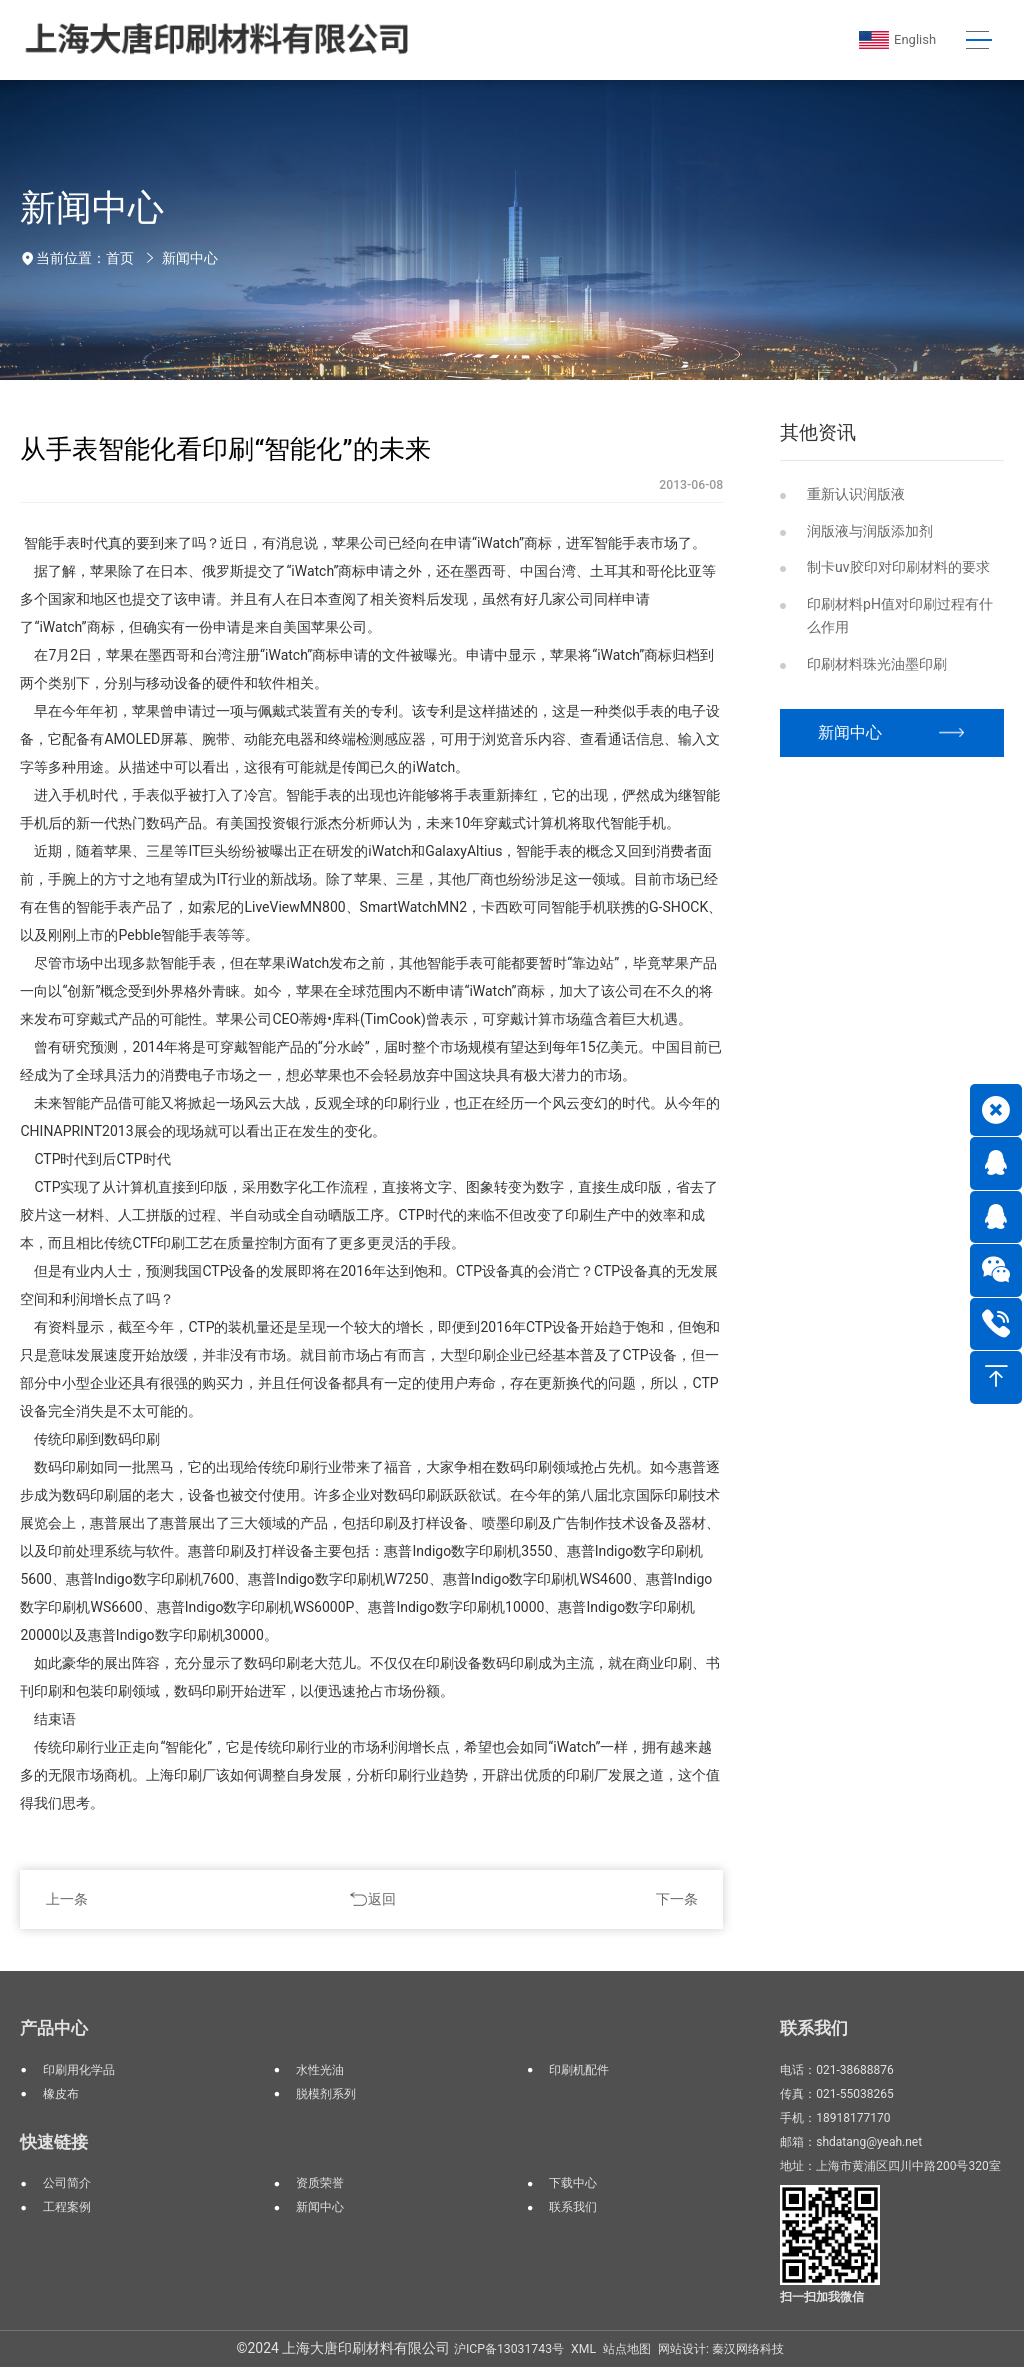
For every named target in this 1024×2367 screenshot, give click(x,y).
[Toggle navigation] (978, 40)
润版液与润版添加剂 (870, 531)
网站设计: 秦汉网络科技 (721, 2349)
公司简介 (67, 2183)
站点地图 (627, 2349)
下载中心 (573, 2183)
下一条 (677, 1899)
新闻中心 (190, 258)
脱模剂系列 (326, 2094)
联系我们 (573, 2207)
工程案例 (67, 2207)
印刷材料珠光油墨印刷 (877, 664)
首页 (120, 258)
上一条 (67, 1899)
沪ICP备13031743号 (509, 2349)
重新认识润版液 (856, 494)
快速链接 (54, 2142)
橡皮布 (61, 2094)
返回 (382, 1899)
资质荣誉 (320, 2183)
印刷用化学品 (79, 2070)
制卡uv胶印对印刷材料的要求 (898, 567)
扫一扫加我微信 (822, 2297)
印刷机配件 (579, 2070)
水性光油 (320, 2070)
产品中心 (54, 2028)
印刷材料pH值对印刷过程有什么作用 (900, 615)
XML (583, 2349)
